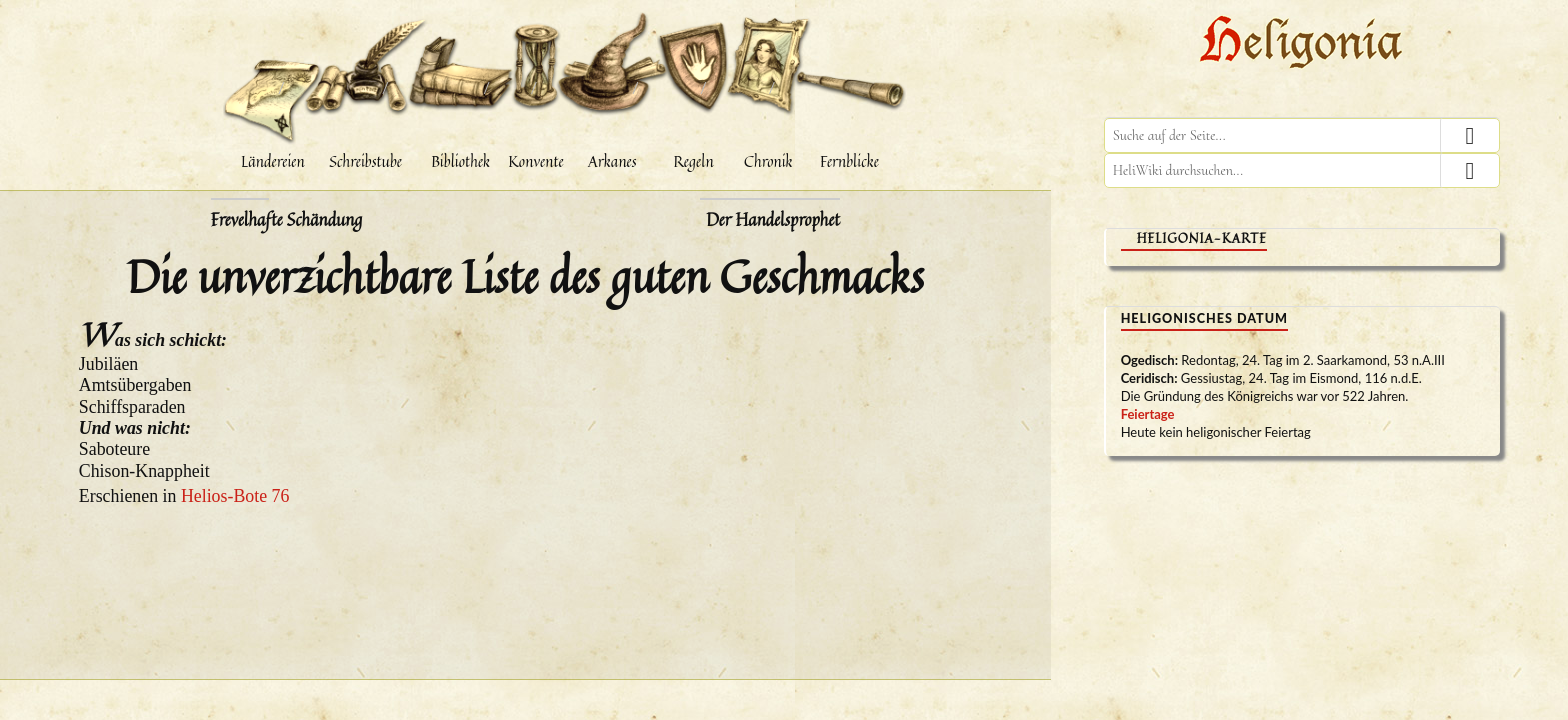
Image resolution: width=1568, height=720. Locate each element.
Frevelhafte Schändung (287, 220)
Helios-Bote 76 (235, 496)
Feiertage (1148, 414)
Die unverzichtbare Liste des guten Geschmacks (525, 276)
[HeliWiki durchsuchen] (1302, 170)
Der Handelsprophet (772, 220)
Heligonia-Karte (1202, 238)
